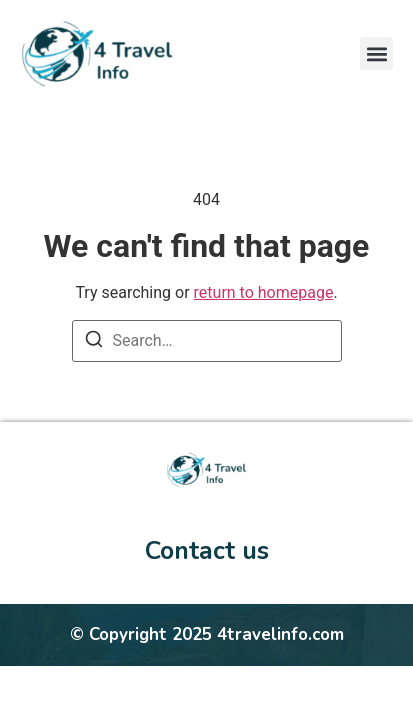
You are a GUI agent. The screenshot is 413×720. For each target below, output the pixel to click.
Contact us (207, 551)
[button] (376, 53)
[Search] (94, 342)
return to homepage (264, 292)
